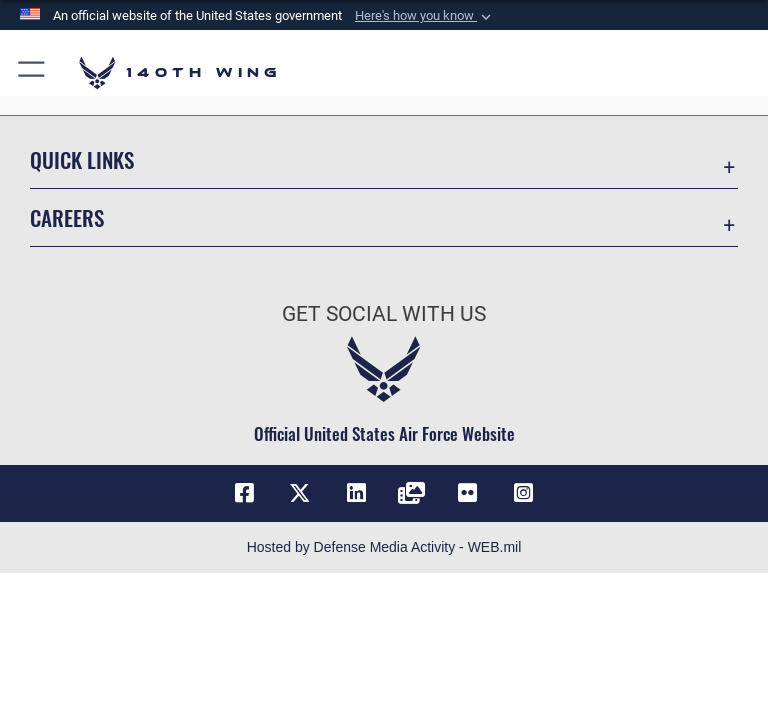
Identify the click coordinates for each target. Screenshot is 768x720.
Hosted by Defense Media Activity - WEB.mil (384, 547)
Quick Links (82, 159)
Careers (67, 217)
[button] (425, 16)
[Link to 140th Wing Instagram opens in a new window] (524, 493)
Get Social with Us (384, 314)
